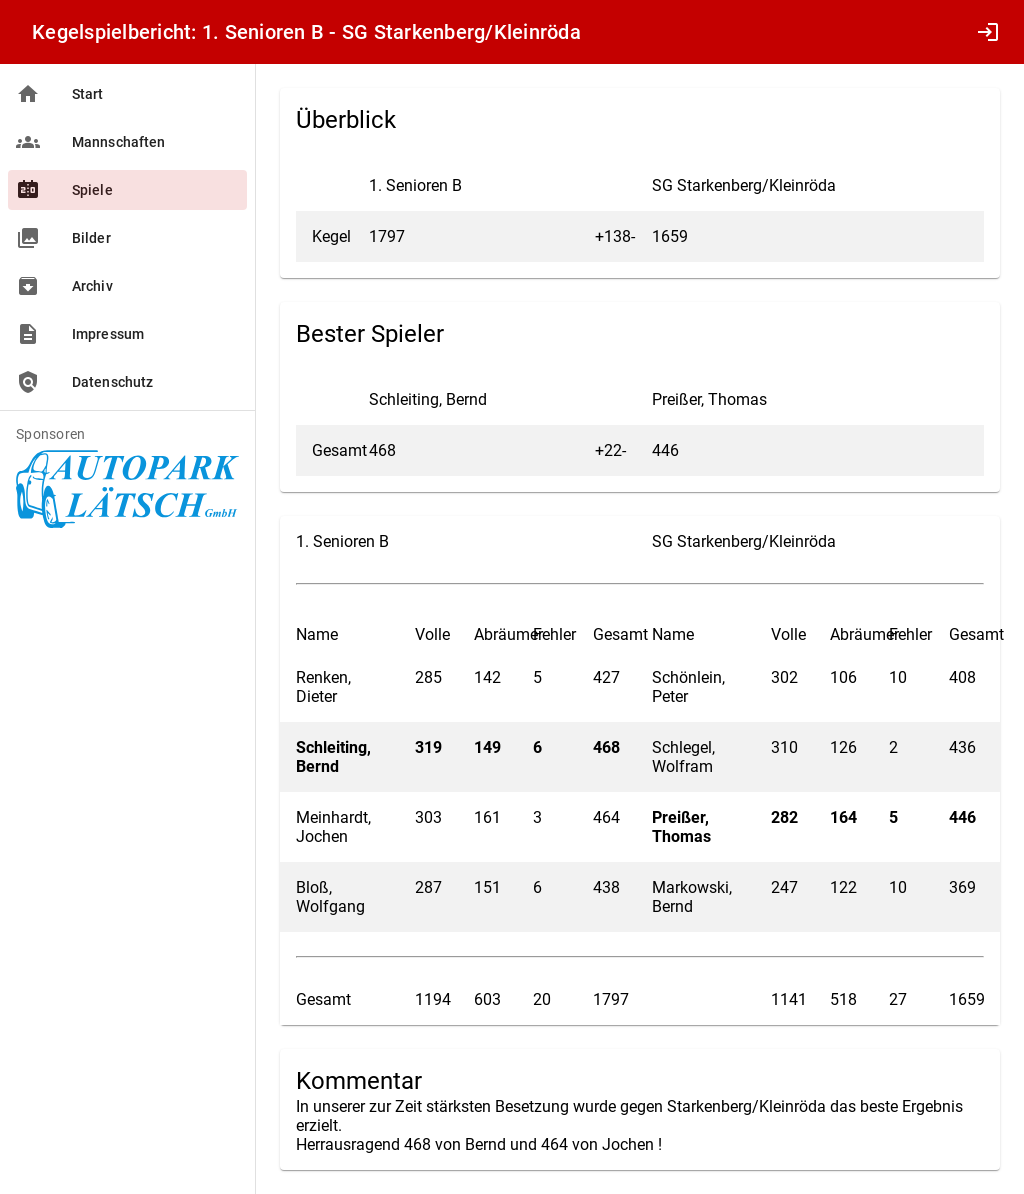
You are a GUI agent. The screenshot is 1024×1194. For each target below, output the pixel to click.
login (988, 32)
